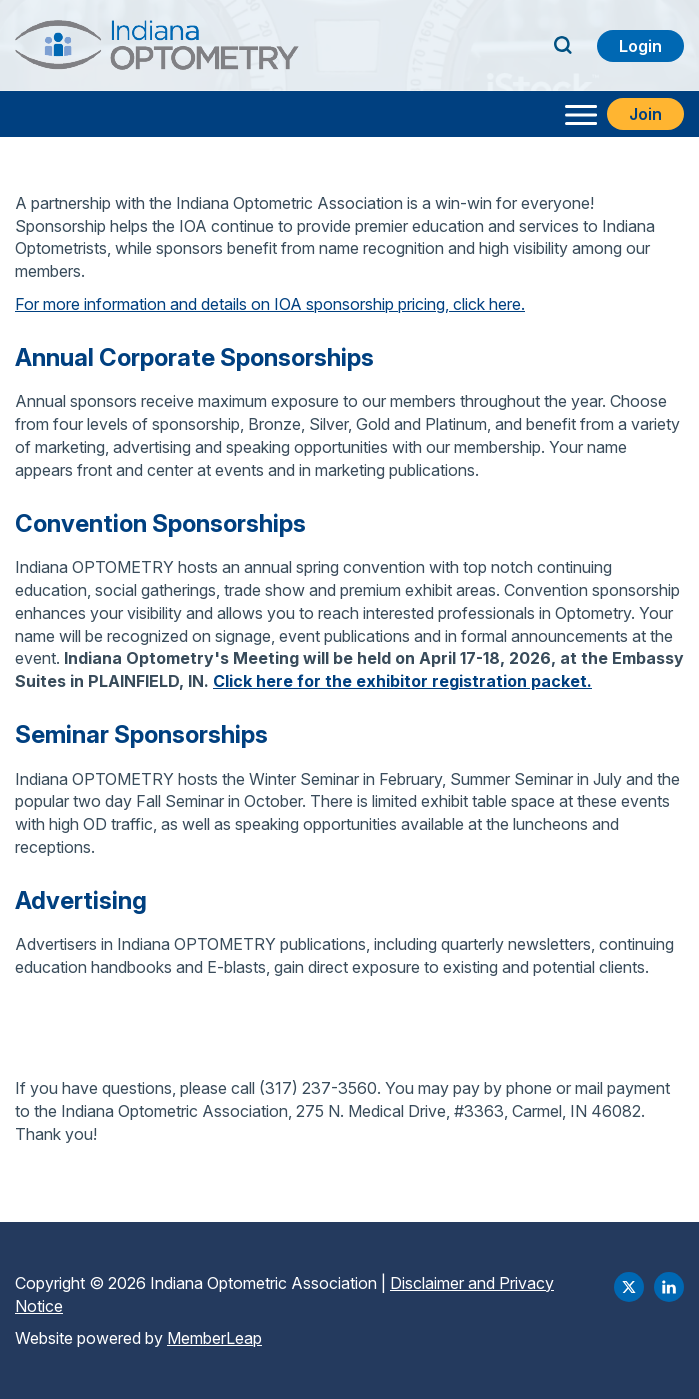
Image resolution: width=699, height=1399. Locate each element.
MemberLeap (214, 1338)
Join (645, 114)
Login (640, 46)
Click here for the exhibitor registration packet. (402, 681)
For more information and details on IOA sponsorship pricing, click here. (270, 304)
